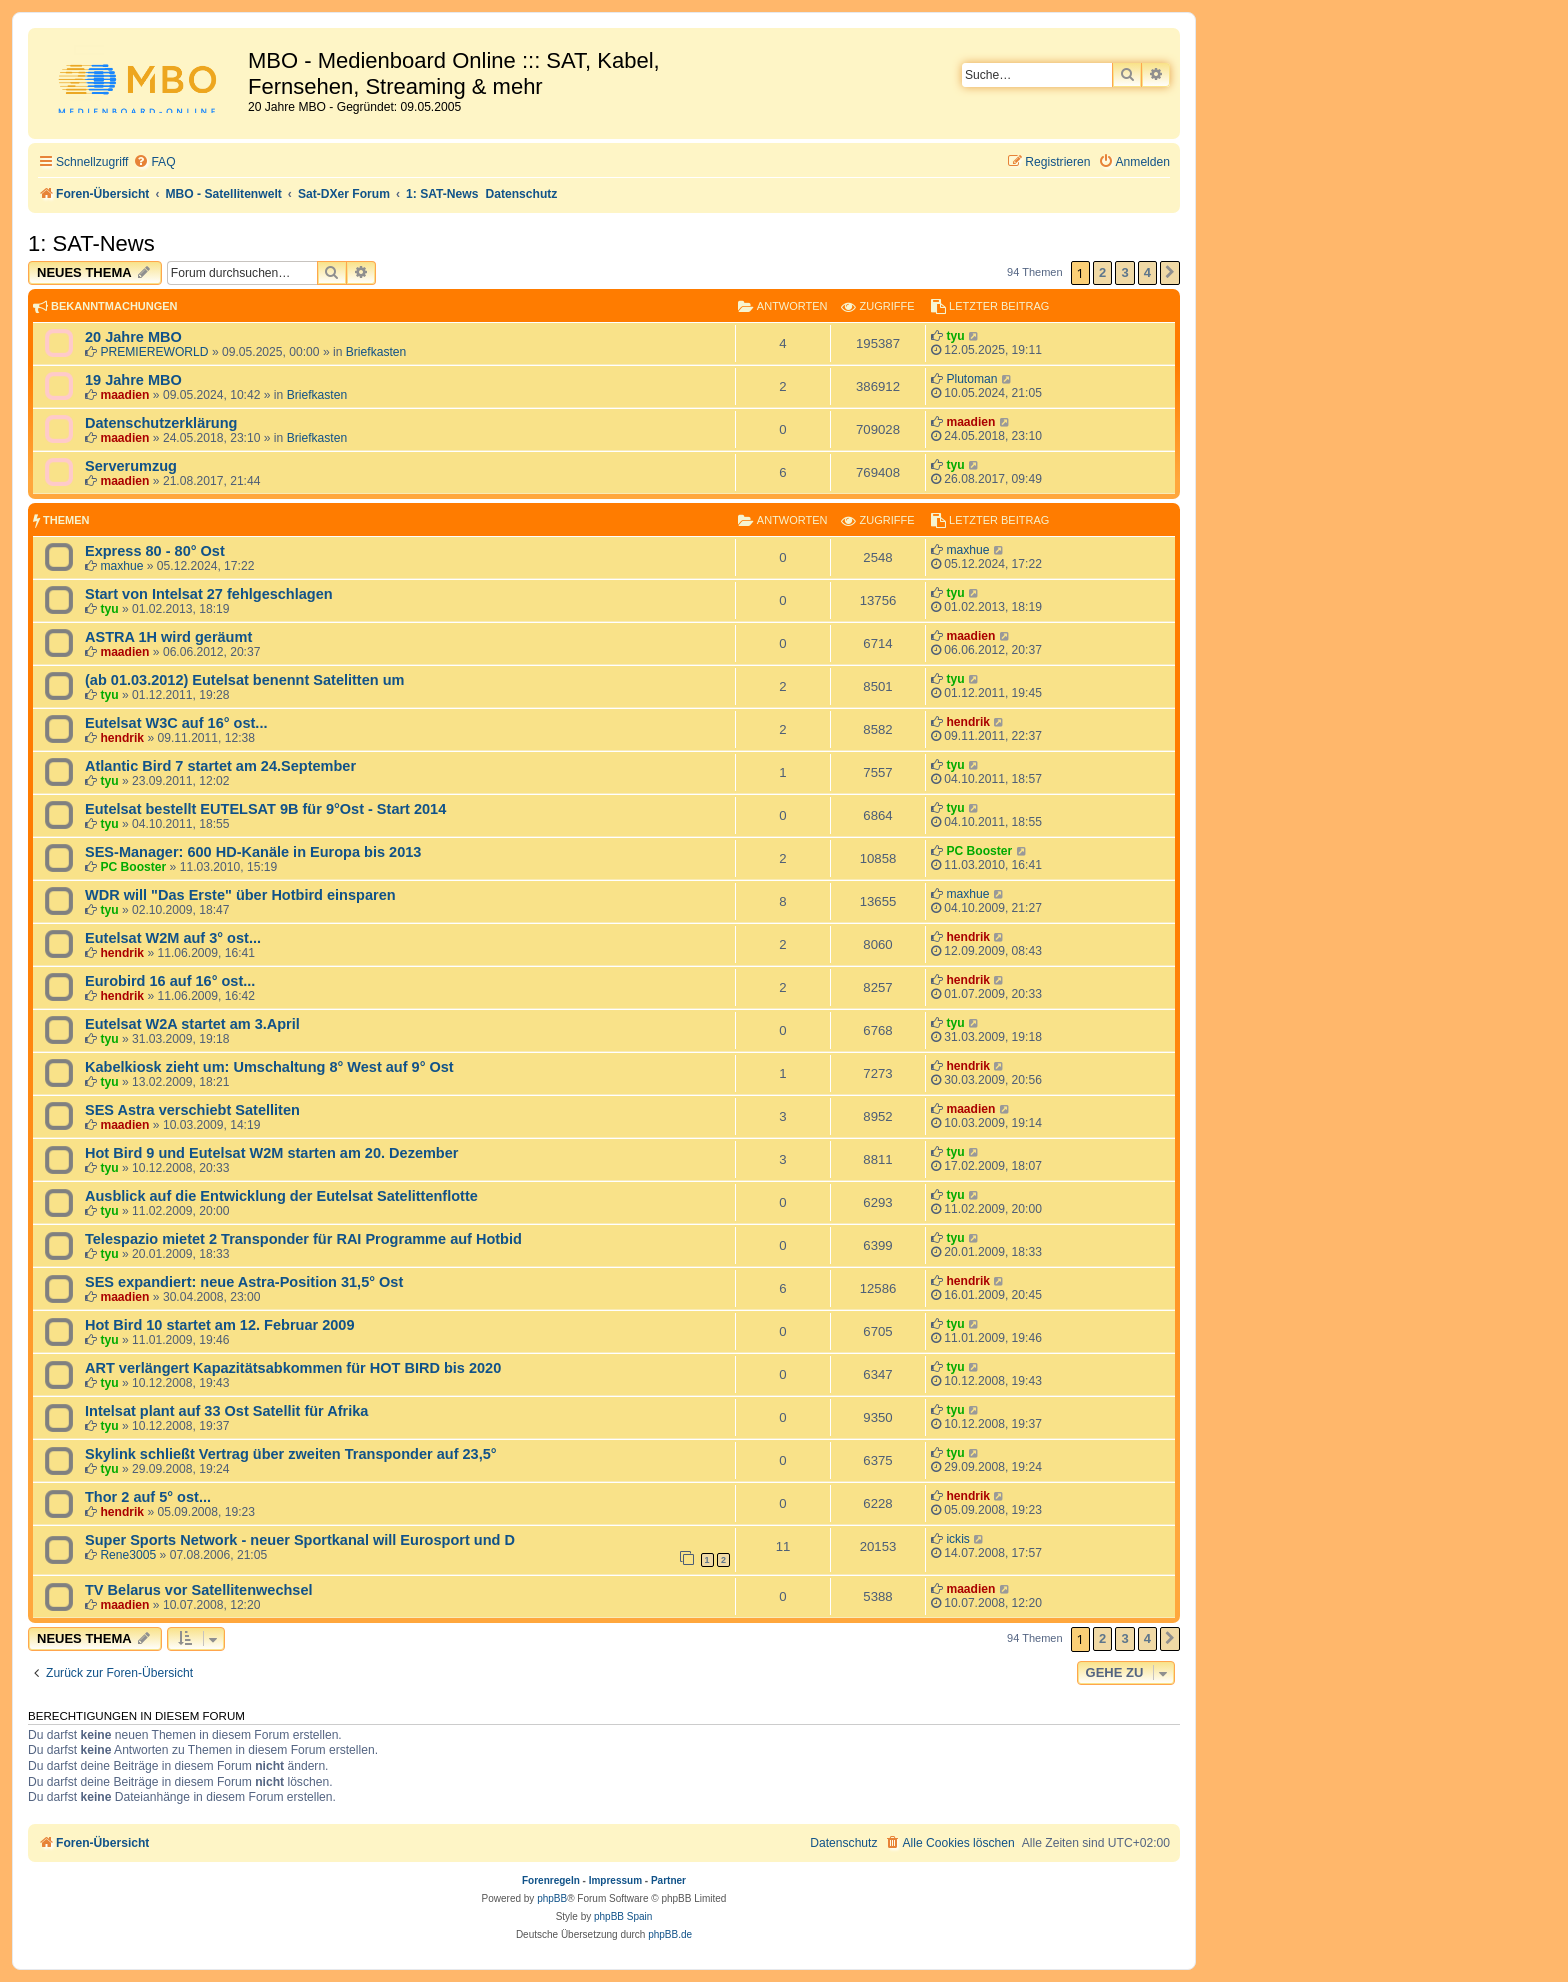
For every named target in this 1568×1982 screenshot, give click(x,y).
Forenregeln (551, 1880)
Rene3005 (128, 1555)
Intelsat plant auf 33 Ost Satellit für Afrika (226, 1411)
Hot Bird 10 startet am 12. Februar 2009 (219, 1325)
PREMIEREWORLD (154, 352)
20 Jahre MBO (133, 337)
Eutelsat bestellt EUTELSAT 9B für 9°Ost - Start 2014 (265, 809)
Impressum (615, 1880)
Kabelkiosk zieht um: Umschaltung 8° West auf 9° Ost (269, 1067)
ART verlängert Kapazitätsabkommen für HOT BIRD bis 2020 (293, 1368)
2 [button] (1102, 272)
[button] (1170, 273)
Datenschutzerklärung (161, 423)
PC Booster (133, 867)
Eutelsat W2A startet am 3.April (192, 1024)
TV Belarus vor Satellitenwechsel (199, 1590)
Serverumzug (131, 466)
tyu (955, 336)
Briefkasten (376, 352)
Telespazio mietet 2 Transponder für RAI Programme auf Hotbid (303, 1239)
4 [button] (1147, 272)
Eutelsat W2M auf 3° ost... (173, 938)
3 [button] (1124, 272)
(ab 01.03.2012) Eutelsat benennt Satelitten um (244, 680)
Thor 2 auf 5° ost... (148, 1497)
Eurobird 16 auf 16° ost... (170, 981)
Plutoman (971, 379)
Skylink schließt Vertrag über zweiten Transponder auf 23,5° (291, 1454)
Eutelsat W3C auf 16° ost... (176, 723)
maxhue (121, 566)
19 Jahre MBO (133, 380)
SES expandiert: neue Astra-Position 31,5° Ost (244, 1282)
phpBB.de (670, 1934)
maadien (124, 395)
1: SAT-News (91, 243)
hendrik (122, 738)
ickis (958, 1539)
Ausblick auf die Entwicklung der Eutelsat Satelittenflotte (281, 1196)
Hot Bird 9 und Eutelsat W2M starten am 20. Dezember (271, 1153)
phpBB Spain (623, 1916)
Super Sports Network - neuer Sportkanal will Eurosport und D (300, 1540)
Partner (668, 1880)
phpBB (552, 1898)
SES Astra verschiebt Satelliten (192, 1110)
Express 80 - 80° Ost (155, 551)
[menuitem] (154, 162)
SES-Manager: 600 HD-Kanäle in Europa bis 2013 (253, 852)
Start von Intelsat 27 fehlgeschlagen (209, 594)
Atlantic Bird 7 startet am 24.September (220, 766)
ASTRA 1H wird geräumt (168, 637)
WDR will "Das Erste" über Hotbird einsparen (240, 895)
